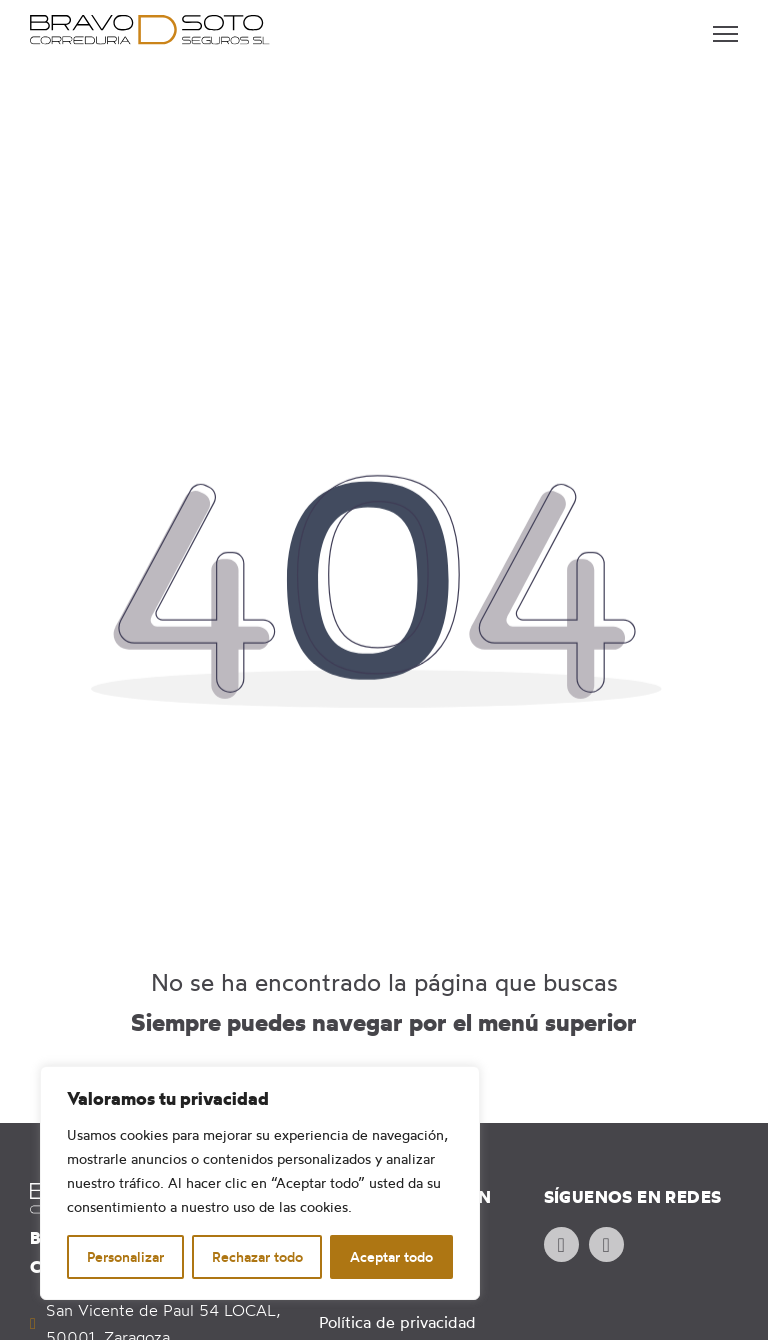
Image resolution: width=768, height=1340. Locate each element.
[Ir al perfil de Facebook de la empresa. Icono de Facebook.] (561, 1244)
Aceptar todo (391, 1256)
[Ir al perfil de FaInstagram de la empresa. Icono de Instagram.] (606, 1244)
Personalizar (125, 1256)
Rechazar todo (257, 1256)
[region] (260, 1183)
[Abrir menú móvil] (725, 34)
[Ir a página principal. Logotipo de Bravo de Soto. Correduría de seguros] (150, 30)
